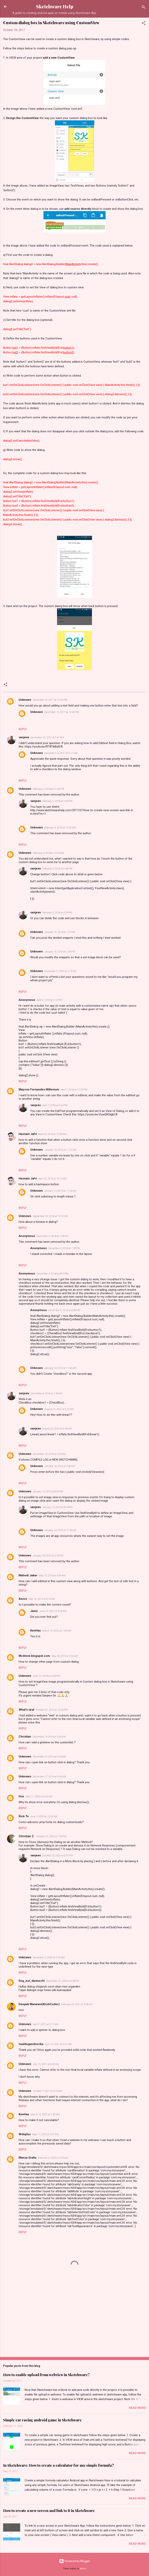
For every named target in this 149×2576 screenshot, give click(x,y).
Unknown (25, 699)
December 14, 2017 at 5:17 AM (60, 753)
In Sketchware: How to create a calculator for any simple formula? (58, 2465)
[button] (143, 24)
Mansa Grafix (27, 2157)
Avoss (23, 1599)
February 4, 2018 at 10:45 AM (48, 852)
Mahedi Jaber (28, 1575)
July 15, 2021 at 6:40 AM (46, 2064)
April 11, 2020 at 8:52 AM (39, 1796)
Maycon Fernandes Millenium (39, 1089)
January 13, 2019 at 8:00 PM (48, 1491)
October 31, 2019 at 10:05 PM (52, 1709)
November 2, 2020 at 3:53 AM (48, 1957)
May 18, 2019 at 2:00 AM (64, 1656)
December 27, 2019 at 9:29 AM (49, 1756)
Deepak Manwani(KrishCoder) (39, 2004)
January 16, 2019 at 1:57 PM (59, 932)
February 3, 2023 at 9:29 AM (53, 2157)
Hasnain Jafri (28, 1134)
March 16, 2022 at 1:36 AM (45, 2114)
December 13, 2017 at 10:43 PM (61, 712)
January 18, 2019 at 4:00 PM (59, 1466)
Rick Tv (24, 1816)
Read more (137, 2408)
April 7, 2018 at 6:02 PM (55, 1105)
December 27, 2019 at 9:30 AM (49, 1776)
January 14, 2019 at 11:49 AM (60, 1530)
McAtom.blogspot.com (34, 1656)
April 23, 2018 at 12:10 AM (52, 1178)
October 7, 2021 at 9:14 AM (47, 2091)
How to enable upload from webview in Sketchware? (46, 2374)
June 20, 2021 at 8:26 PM (53, 1611)
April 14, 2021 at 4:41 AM (58, 2044)
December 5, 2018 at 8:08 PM (64, 1310)
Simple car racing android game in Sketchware (42, 2420)
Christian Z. (27, 1836)
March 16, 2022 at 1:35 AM (56, 1630)
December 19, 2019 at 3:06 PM (49, 1736)
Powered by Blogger (74, 2561)
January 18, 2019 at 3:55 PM (48, 1555)
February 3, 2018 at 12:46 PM (48, 788)
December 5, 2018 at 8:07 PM (52, 1273)
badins (83, 2568)
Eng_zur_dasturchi (32, 1981)
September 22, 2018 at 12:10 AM (50, 1216)
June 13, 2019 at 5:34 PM (46, 1675)
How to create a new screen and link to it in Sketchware (49, 2510)
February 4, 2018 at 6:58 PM (57, 868)
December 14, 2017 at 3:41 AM (47, 737)
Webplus (25, 2134)
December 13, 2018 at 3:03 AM (49, 1453)
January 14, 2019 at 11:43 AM (60, 1368)
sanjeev (24, 737)
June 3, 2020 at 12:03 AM (43, 1816)
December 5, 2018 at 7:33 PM (64, 1248)
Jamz (34, 1611)
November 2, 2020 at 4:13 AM (60, 971)
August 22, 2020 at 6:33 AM (59, 1409)
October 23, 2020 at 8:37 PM (57, 1855)
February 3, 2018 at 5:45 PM (57, 801)
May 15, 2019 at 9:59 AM (52, 1575)
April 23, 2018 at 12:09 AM (52, 1134)
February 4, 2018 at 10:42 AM (60, 827)
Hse (21, 1796)
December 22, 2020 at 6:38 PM (62, 1980)
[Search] (143, 8)
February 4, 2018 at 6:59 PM (57, 912)
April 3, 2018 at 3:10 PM (49, 1000)
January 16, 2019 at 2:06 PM (59, 951)
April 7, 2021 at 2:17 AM (45, 2024)
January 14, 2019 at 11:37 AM (60, 1149)
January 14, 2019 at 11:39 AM (60, 1190)
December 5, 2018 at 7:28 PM (52, 1236)
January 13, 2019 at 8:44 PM (57, 1507)
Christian (25, 1736)
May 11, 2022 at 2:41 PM (45, 2134)
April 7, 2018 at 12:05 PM (74, 1089)
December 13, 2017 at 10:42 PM (50, 699)
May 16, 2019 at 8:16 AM (42, 1598)
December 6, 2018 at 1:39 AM (46, 1393)
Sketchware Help (54, 6)
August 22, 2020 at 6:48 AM (57, 1428)
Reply (23, 729)
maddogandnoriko (31, 2044)
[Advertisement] (74, 2324)
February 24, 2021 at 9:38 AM (76, 2004)
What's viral (26, 1709)
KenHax (35, 1630)
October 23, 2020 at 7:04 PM (51, 1836)
